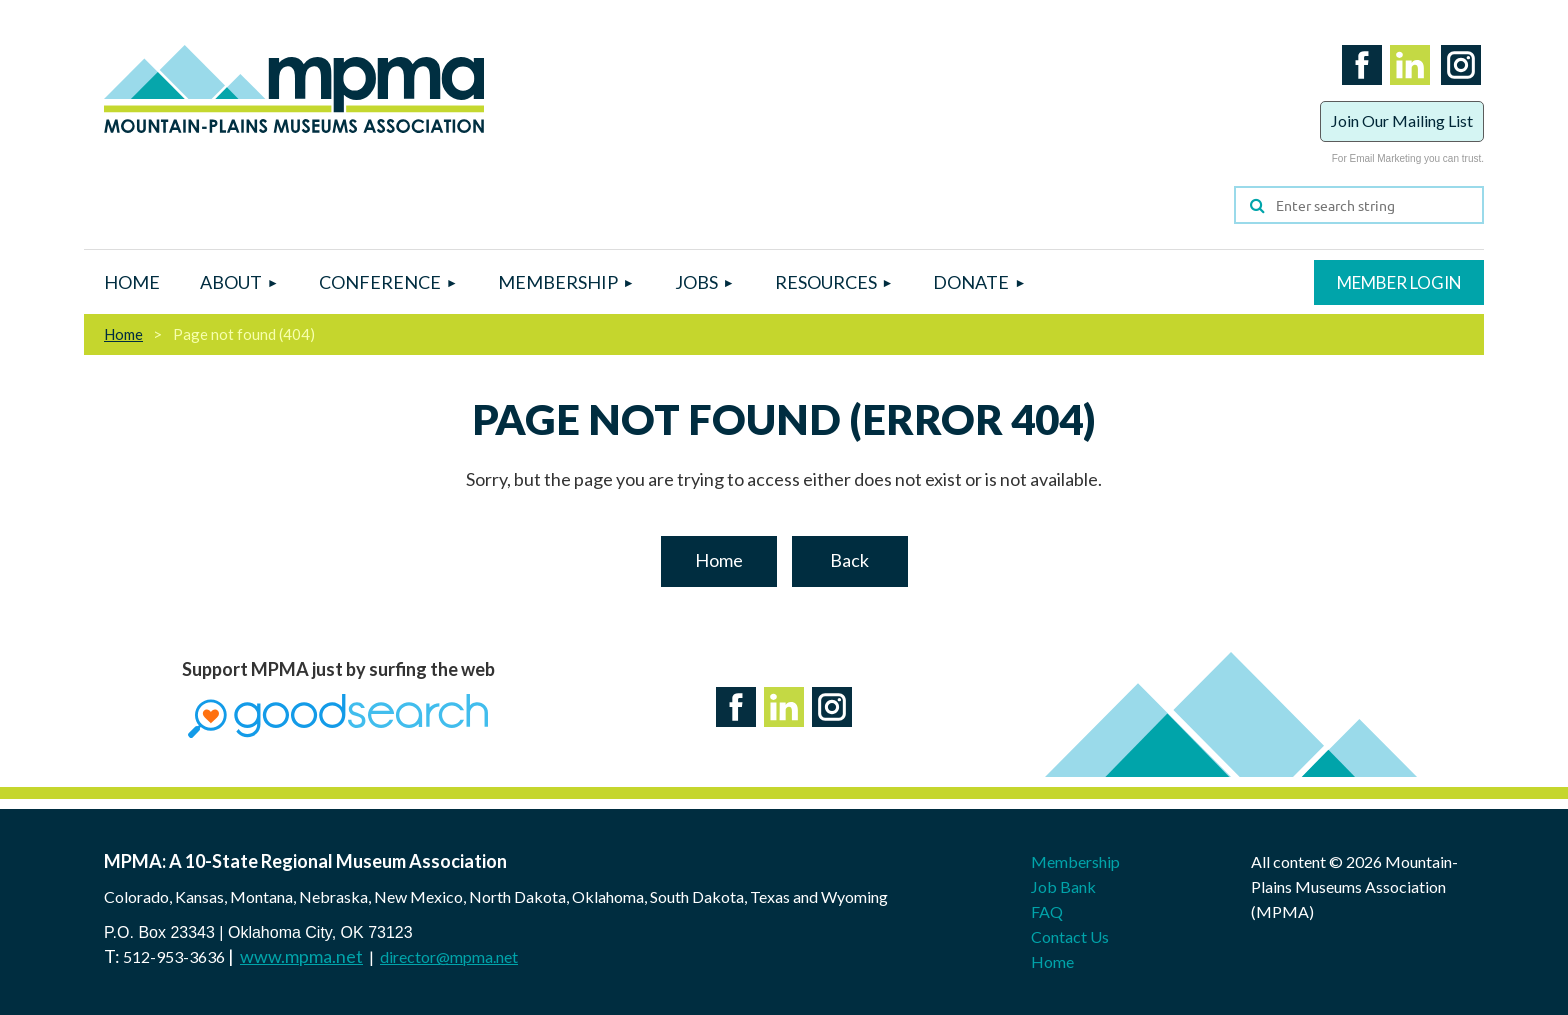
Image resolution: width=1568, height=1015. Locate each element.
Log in (1399, 282)
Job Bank (1063, 886)
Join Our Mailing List (1402, 120)
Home (123, 334)
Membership (1075, 861)
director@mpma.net (449, 956)
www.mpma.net (301, 956)
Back (849, 560)
